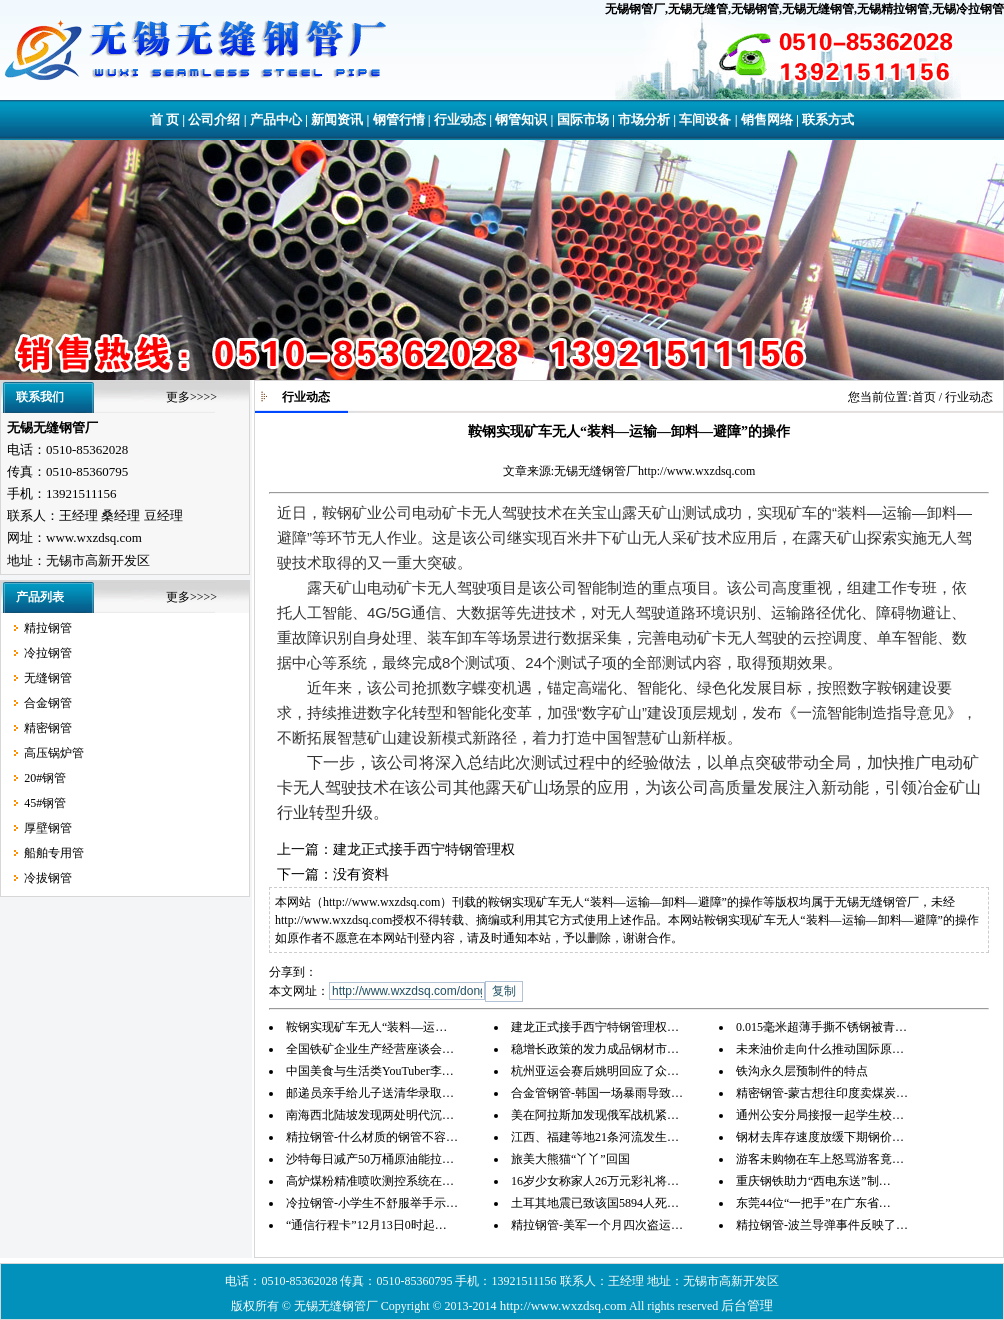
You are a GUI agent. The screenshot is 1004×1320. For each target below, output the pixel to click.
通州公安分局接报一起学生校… (820, 1115)
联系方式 (828, 119)
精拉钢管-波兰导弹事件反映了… (822, 1225)
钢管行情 (399, 119)
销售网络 (767, 119)
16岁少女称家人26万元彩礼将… (595, 1181)
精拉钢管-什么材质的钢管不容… (372, 1137)
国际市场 (583, 119)
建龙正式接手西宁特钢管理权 (424, 849)
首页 (924, 397)
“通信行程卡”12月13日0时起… (366, 1225)
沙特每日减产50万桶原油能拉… (370, 1159)
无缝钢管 (48, 678)
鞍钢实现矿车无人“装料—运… (366, 1027)
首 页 (164, 119)
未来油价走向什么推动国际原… (820, 1049)
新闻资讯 (337, 119)
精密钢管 (48, 728)
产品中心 (276, 119)
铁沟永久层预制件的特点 (802, 1071)
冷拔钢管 (48, 878)
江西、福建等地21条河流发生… (595, 1137)
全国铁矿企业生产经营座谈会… (370, 1049)
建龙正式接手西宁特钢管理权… (595, 1027)
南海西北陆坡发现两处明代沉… (370, 1115)
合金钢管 (48, 703)
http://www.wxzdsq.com (696, 471)
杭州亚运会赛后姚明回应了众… (595, 1071)
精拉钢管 (48, 628)
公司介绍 (214, 119)
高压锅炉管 (54, 753)
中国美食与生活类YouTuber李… (370, 1071)
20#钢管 (45, 778)
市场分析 (644, 119)
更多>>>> (191, 397)
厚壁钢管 (48, 828)
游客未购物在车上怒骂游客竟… (820, 1159)
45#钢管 (45, 803)
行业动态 (460, 119)
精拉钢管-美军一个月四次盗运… (597, 1225)
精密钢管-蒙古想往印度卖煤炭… (822, 1093)
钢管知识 (521, 119)
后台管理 (747, 1305)
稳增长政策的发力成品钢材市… (595, 1049)
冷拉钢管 (48, 653)
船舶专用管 (54, 853)
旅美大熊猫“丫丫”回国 (570, 1159)
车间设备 (705, 119)
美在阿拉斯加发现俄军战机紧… (595, 1115)
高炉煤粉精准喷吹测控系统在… (370, 1181)
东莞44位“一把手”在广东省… (813, 1203)
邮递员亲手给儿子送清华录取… (370, 1093)
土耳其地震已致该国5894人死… (595, 1203)
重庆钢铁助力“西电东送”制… (813, 1181)
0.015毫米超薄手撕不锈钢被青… (821, 1027)
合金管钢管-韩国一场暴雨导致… (597, 1093)
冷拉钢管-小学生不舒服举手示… (372, 1203)
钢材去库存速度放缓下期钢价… (820, 1137)
